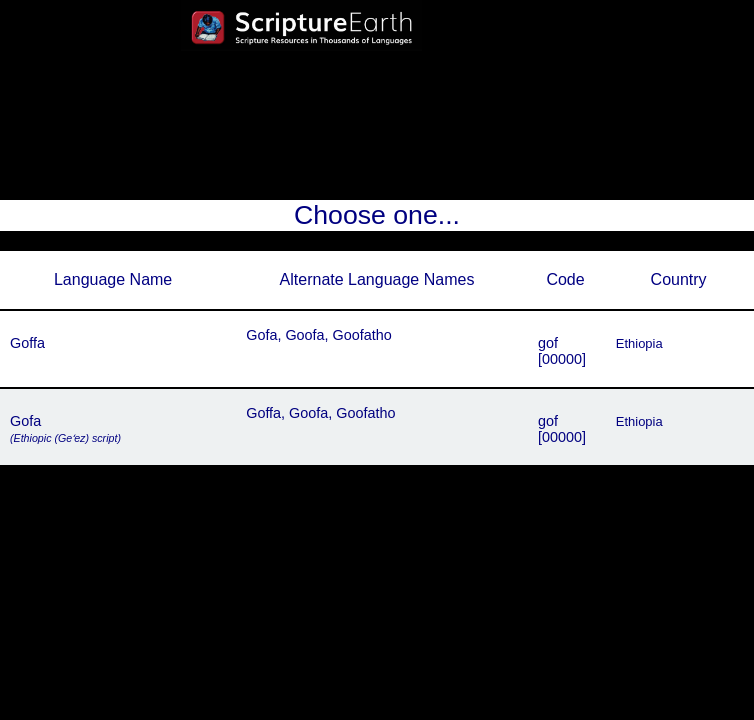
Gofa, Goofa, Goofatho (319, 335)
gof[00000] (562, 351)
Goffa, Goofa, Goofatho (320, 413)
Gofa (65, 428)
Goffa (27, 343)
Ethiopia (639, 343)
